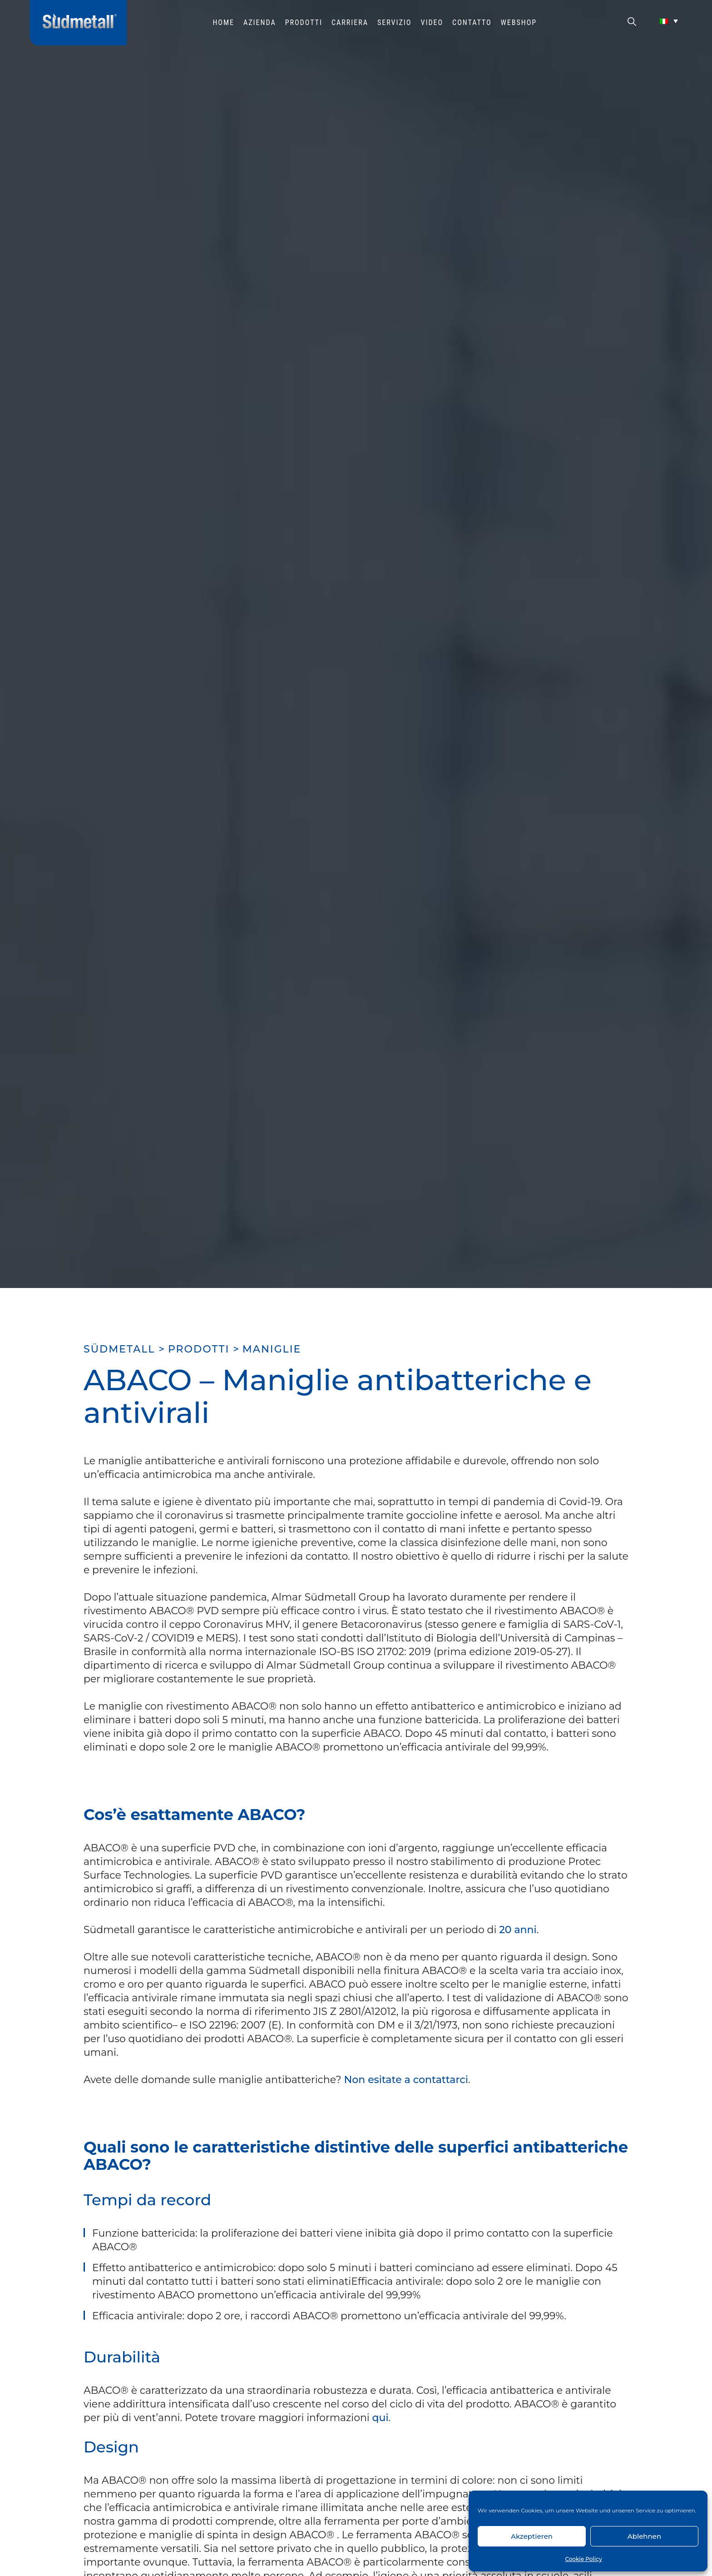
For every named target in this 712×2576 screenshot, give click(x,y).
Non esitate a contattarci (406, 2080)
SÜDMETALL (119, 1349)
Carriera (349, 22)
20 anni (517, 1930)
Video (431, 22)
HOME (223, 22)
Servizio (394, 22)
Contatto (471, 22)
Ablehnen (644, 2536)
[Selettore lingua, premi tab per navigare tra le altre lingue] (668, 21)
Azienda (259, 22)
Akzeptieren (532, 2536)
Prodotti (303, 22)
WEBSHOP (519, 22)
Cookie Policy (583, 2559)
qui (380, 2418)
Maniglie (271, 1349)
